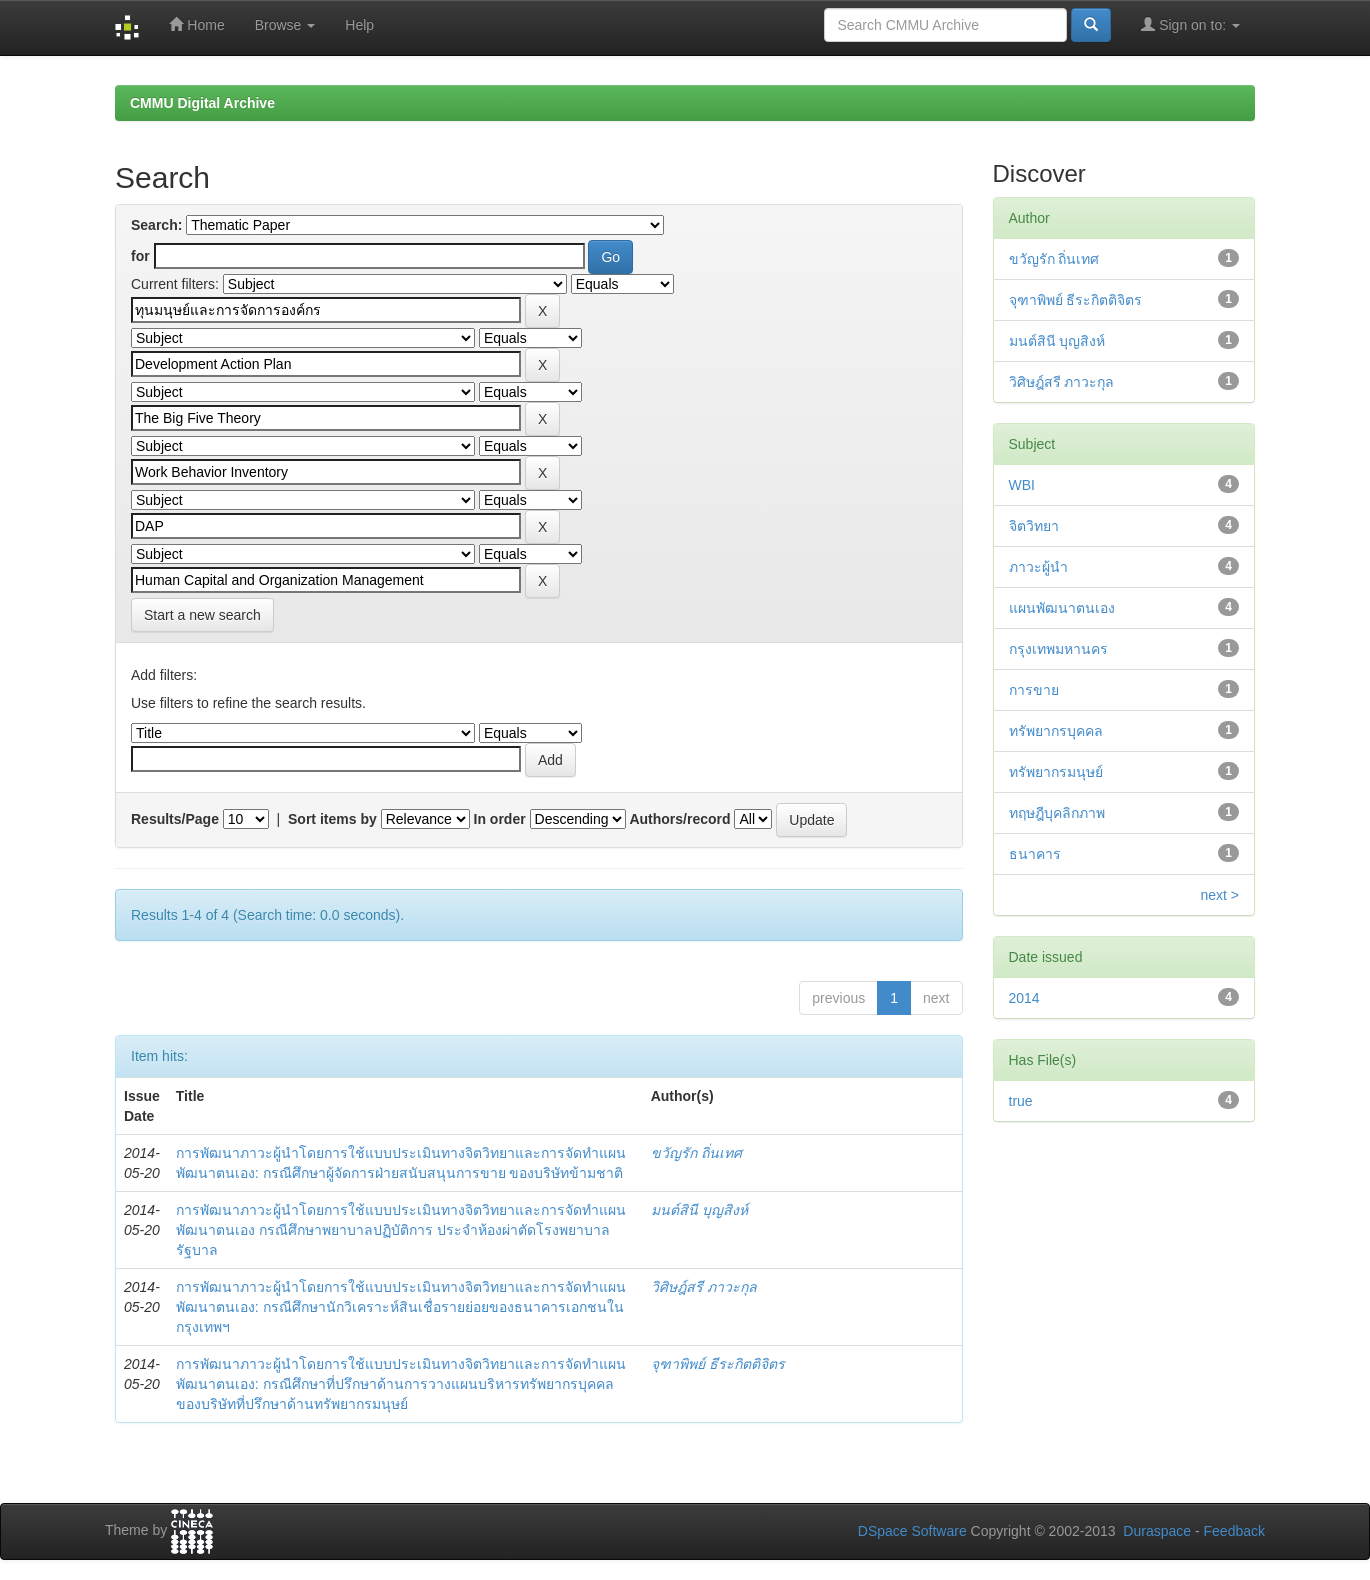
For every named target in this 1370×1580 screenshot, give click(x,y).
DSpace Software (912, 1531)
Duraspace (1157, 1531)
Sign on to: (1190, 24)
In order (500, 819)
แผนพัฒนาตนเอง (1062, 608)
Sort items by (332, 819)
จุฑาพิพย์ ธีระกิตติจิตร (718, 1364)
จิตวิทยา (1034, 526)
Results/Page (175, 819)
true (1021, 1101)
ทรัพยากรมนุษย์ (1056, 772)
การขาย (1034, 690)
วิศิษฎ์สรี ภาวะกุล (704, 1287)
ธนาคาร (1035, 854)
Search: (156, 225)
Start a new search (202, 615)
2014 (1024, 998)
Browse (285, 25)
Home (196, 24)
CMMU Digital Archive (202, 103)
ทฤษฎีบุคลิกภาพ (1057, 813)
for (140, 256)
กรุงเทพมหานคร (1058, 649)
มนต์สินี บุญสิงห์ (699, 1210)
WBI (1022, 485)
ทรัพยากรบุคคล (1056, 731)
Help (359, 25)
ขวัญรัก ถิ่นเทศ (696, 1153)
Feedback (1234, 1531)
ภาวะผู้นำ (1038, 567)
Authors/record (679, 819)
